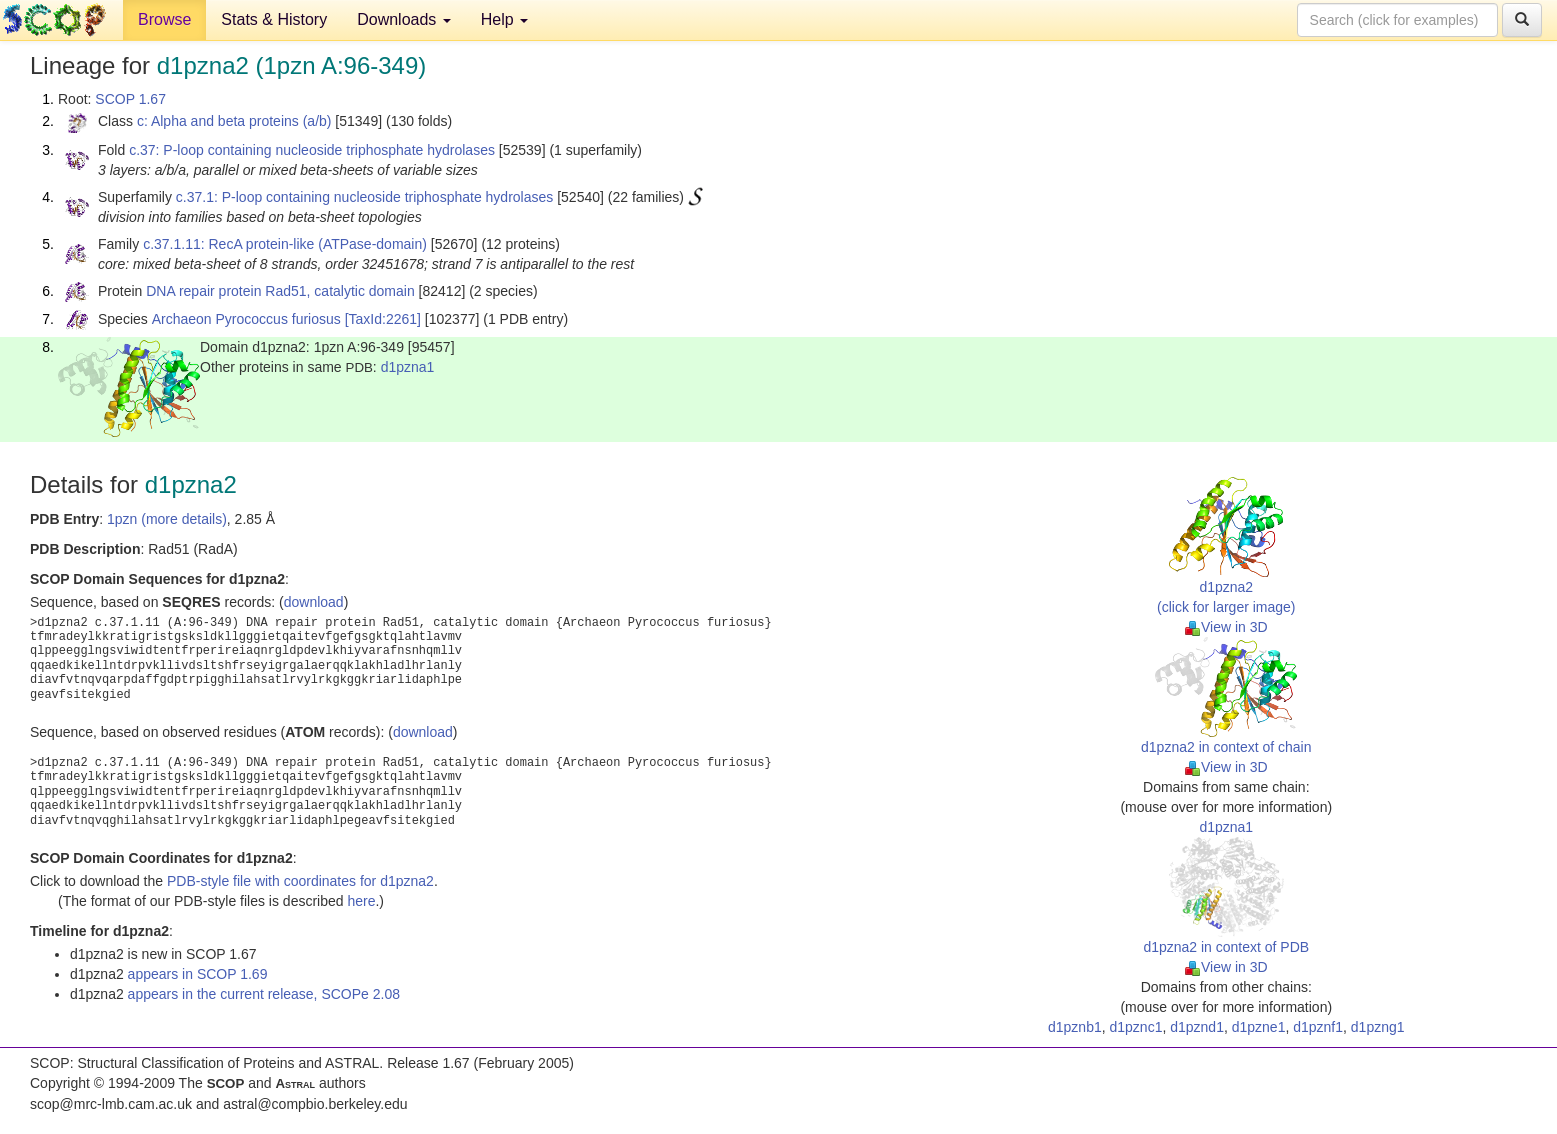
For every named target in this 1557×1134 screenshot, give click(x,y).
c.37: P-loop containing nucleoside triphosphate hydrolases (312, 150)
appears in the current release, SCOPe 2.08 (264, 994)
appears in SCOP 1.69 (198, 974)
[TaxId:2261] (383, 319)
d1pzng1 (1378, 1027)
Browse (164, 19)
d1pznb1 (1075, 1027)
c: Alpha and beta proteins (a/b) (234, 121)
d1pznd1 (1197, 1027)
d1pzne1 (1259, 1027)
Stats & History (274, 19)
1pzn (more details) (167, 519)
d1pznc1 (1136, 1027)
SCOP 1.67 (130, 99)
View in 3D (1226, 627)
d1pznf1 (1318, 1027)
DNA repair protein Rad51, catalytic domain (280, 291)
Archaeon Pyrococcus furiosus (246, 319)
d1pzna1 (408, 367)
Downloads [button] (404, 19)
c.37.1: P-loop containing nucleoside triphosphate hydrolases (364, 197)
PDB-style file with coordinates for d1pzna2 (300, 881)
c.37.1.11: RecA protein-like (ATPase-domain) (285, 244)
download (314, 602)
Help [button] (504, 19)
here (361, 901)
